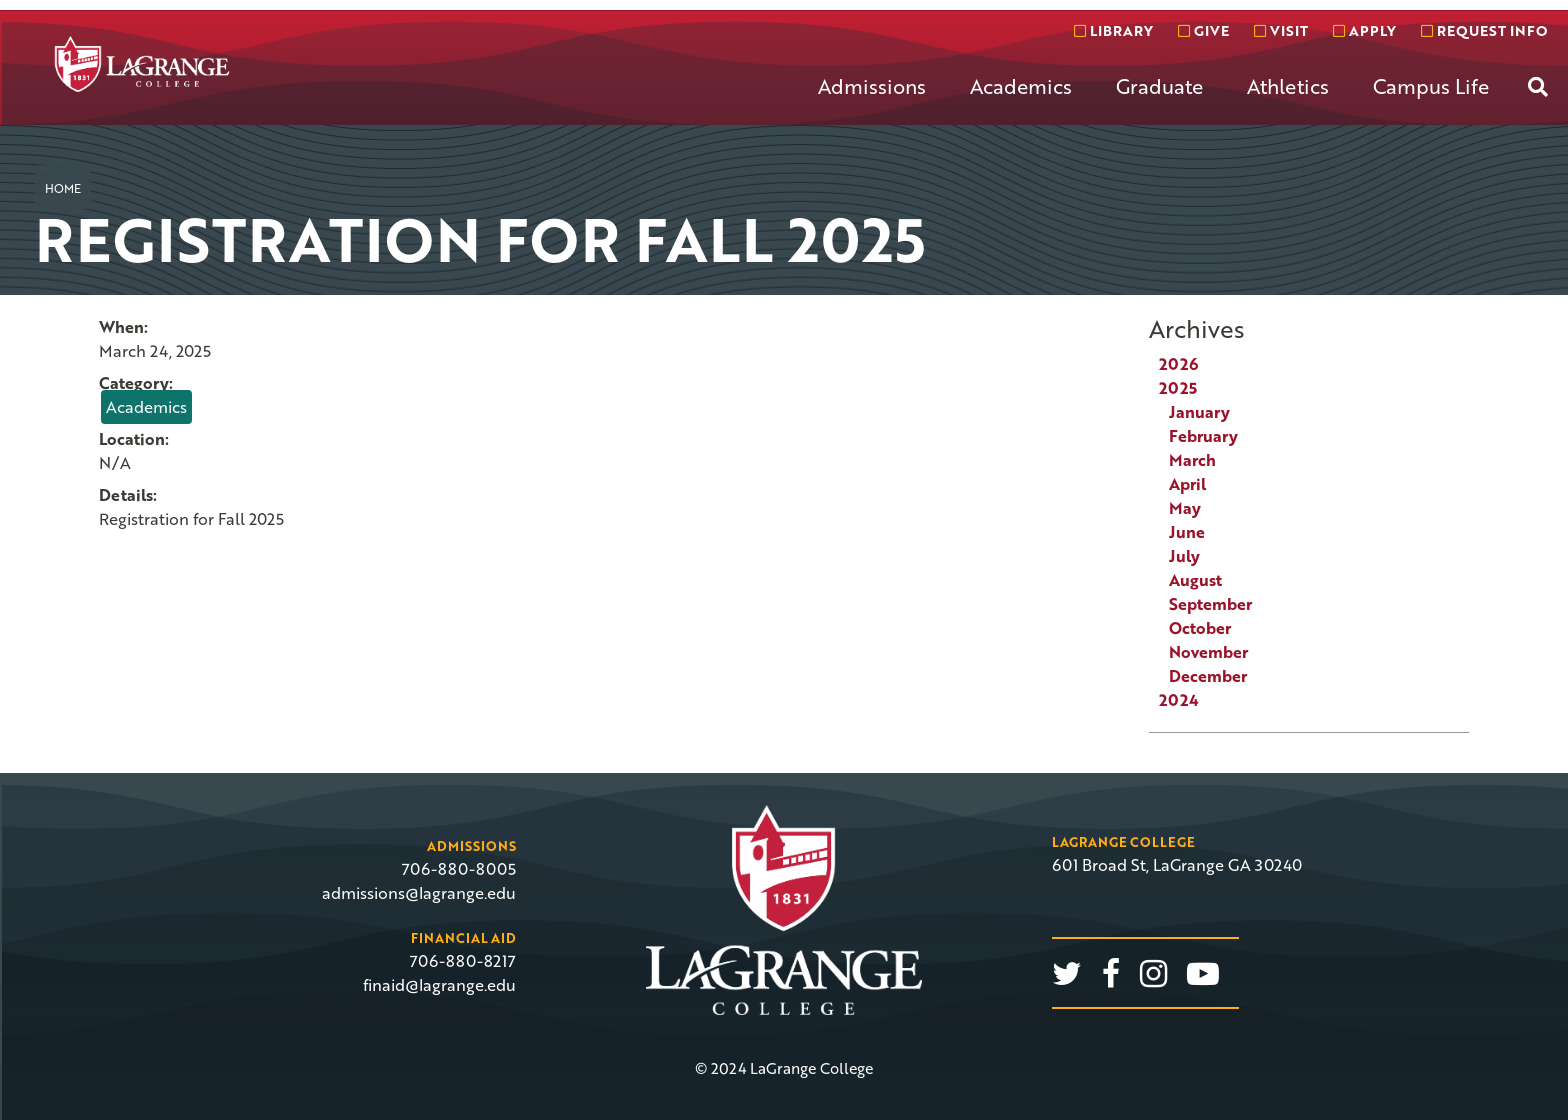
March (1192, 460)
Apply (1364, 30)
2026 (1178, 364)
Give (1203, 30)
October (1200, 628)
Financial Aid (463, 938)
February (1203, 436)
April (1187, 484)
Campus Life (1431, 86)
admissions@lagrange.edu (419, 893)
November (1208, 652)
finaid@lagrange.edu (439, 985)
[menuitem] (872, 102)
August (1195, 580)
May (1185, 508)
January (1199, 412)
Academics (1021, 86)
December (1208, 676)
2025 (1178, 388)
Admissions (872, 86)
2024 (1179, 700)
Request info (1484, 30)
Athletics (1288, 86)
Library (1113, 30)
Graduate (1159, 86)
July (1184, 556)
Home (63, 188)
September (1210, 604)
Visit (1281, 30)
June (1187, 532)
